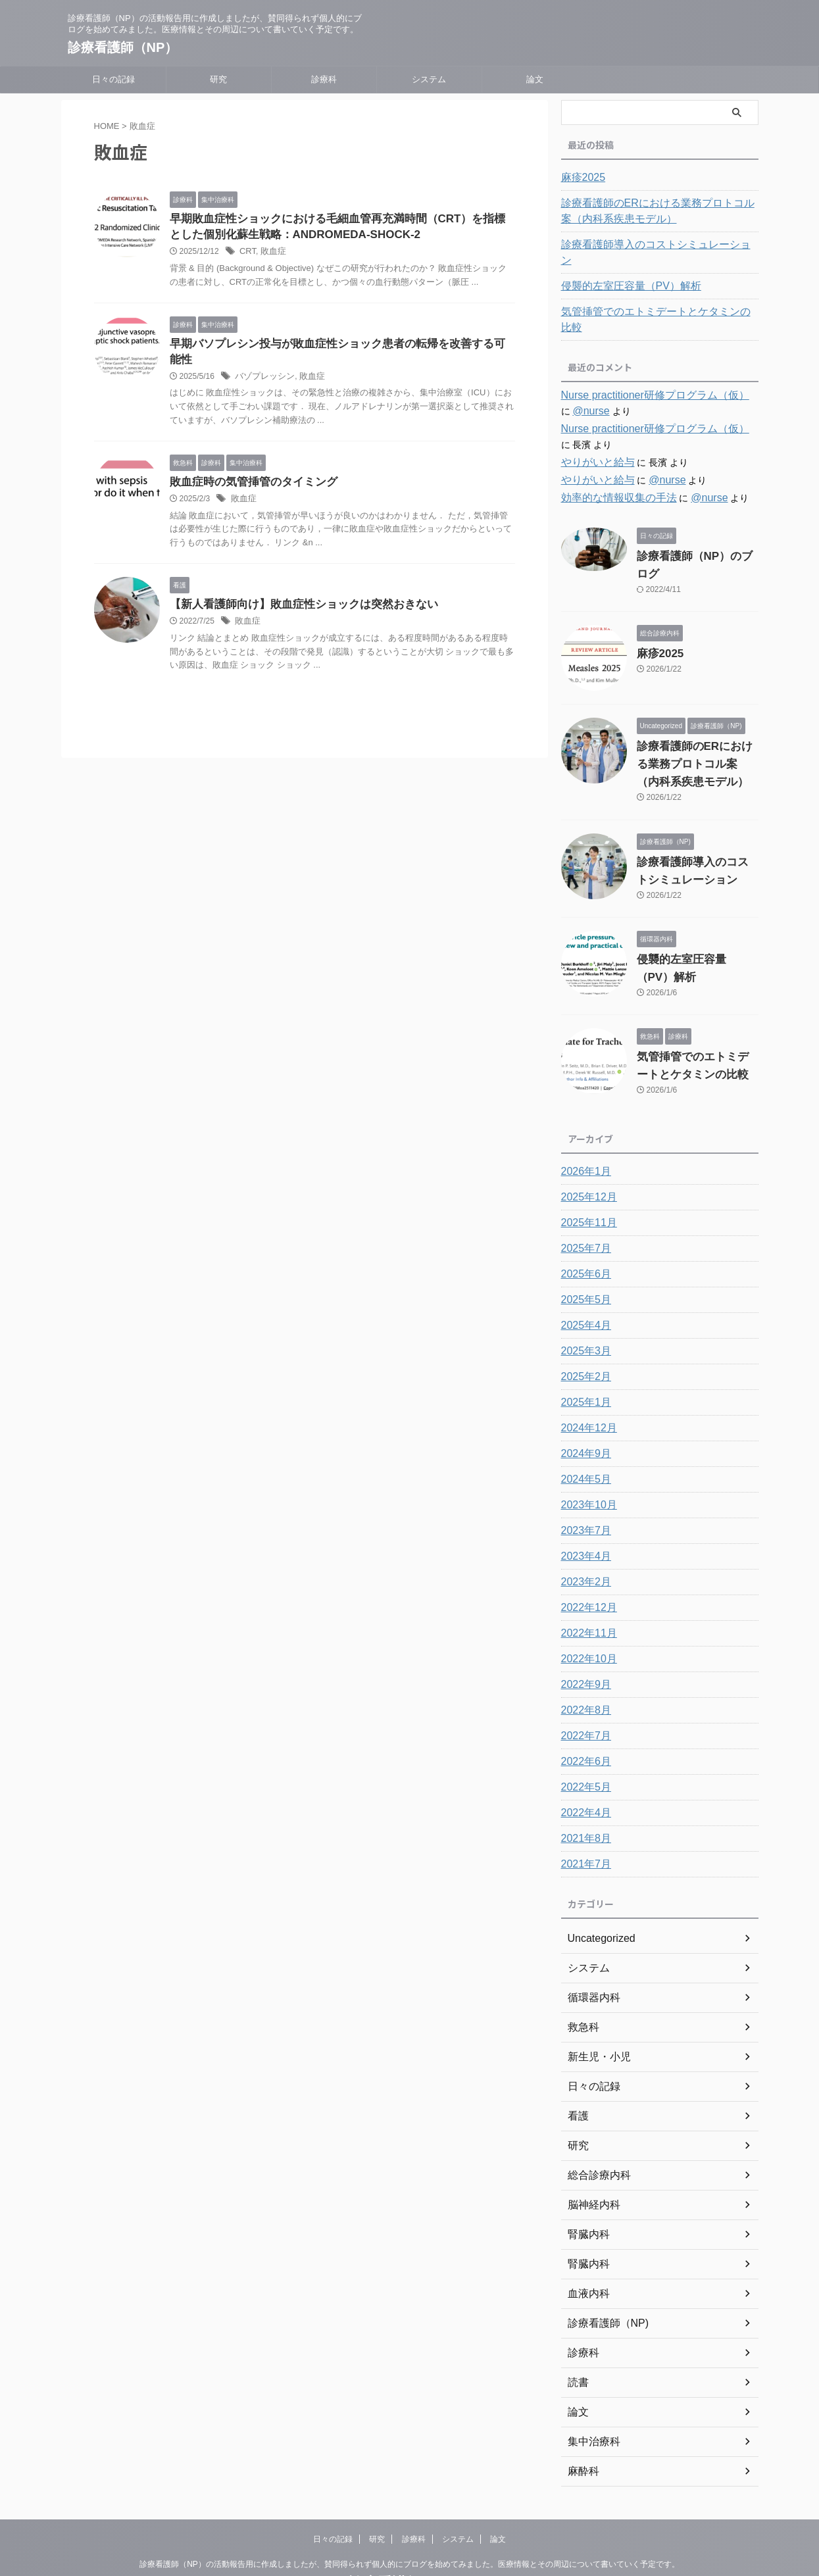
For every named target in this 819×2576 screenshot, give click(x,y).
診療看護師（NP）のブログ (694, 525)
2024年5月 (583, 1430)
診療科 (324, 79)
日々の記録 (113, 79)
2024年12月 (585, 1379)
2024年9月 (583, 1404)
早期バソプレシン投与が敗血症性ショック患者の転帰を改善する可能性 (338, 346)
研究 (218, 79)
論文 (534, 79)
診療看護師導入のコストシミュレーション (648, 244)
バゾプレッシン (262, 363)
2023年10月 (585, 1455)
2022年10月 (585, 1609)
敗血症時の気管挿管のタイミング (249, 470)
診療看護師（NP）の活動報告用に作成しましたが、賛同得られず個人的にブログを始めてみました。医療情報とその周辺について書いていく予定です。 (409, 2514)
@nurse (577, 379)
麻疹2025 (580, 177)
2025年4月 (583, 1276)
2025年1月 (583, 1353)
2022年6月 (583, 1712)
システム (429, 79)
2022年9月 (583, 1635)
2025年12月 (585, 1148)
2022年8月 (583, 1661)
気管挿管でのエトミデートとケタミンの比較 (653, 296)
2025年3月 (583, 1302)
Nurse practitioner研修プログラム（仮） (643, 364)
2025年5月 (583, 1250)
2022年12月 (585, 1558)
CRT (247, 254)
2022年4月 (583, 1763)
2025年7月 (583, 1199)
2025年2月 (583, 1327)
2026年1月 (583, 1122)
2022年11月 (585, 1584)
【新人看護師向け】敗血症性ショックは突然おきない (296, 593)
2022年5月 (583, 1738)
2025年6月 (583, 1225)
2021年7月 (583, 1815)
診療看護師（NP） (123, 47)
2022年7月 (583, 1686)
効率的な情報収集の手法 (611, 466)
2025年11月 (585, 1173)
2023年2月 (583, 1532)
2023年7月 (583, 1481)
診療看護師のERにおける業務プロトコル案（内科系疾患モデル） (659, 211)
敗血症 (271, 254)
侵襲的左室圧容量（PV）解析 (622, 270)
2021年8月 (583, 1789)
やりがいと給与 (593, 431)
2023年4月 (583, 1507)
